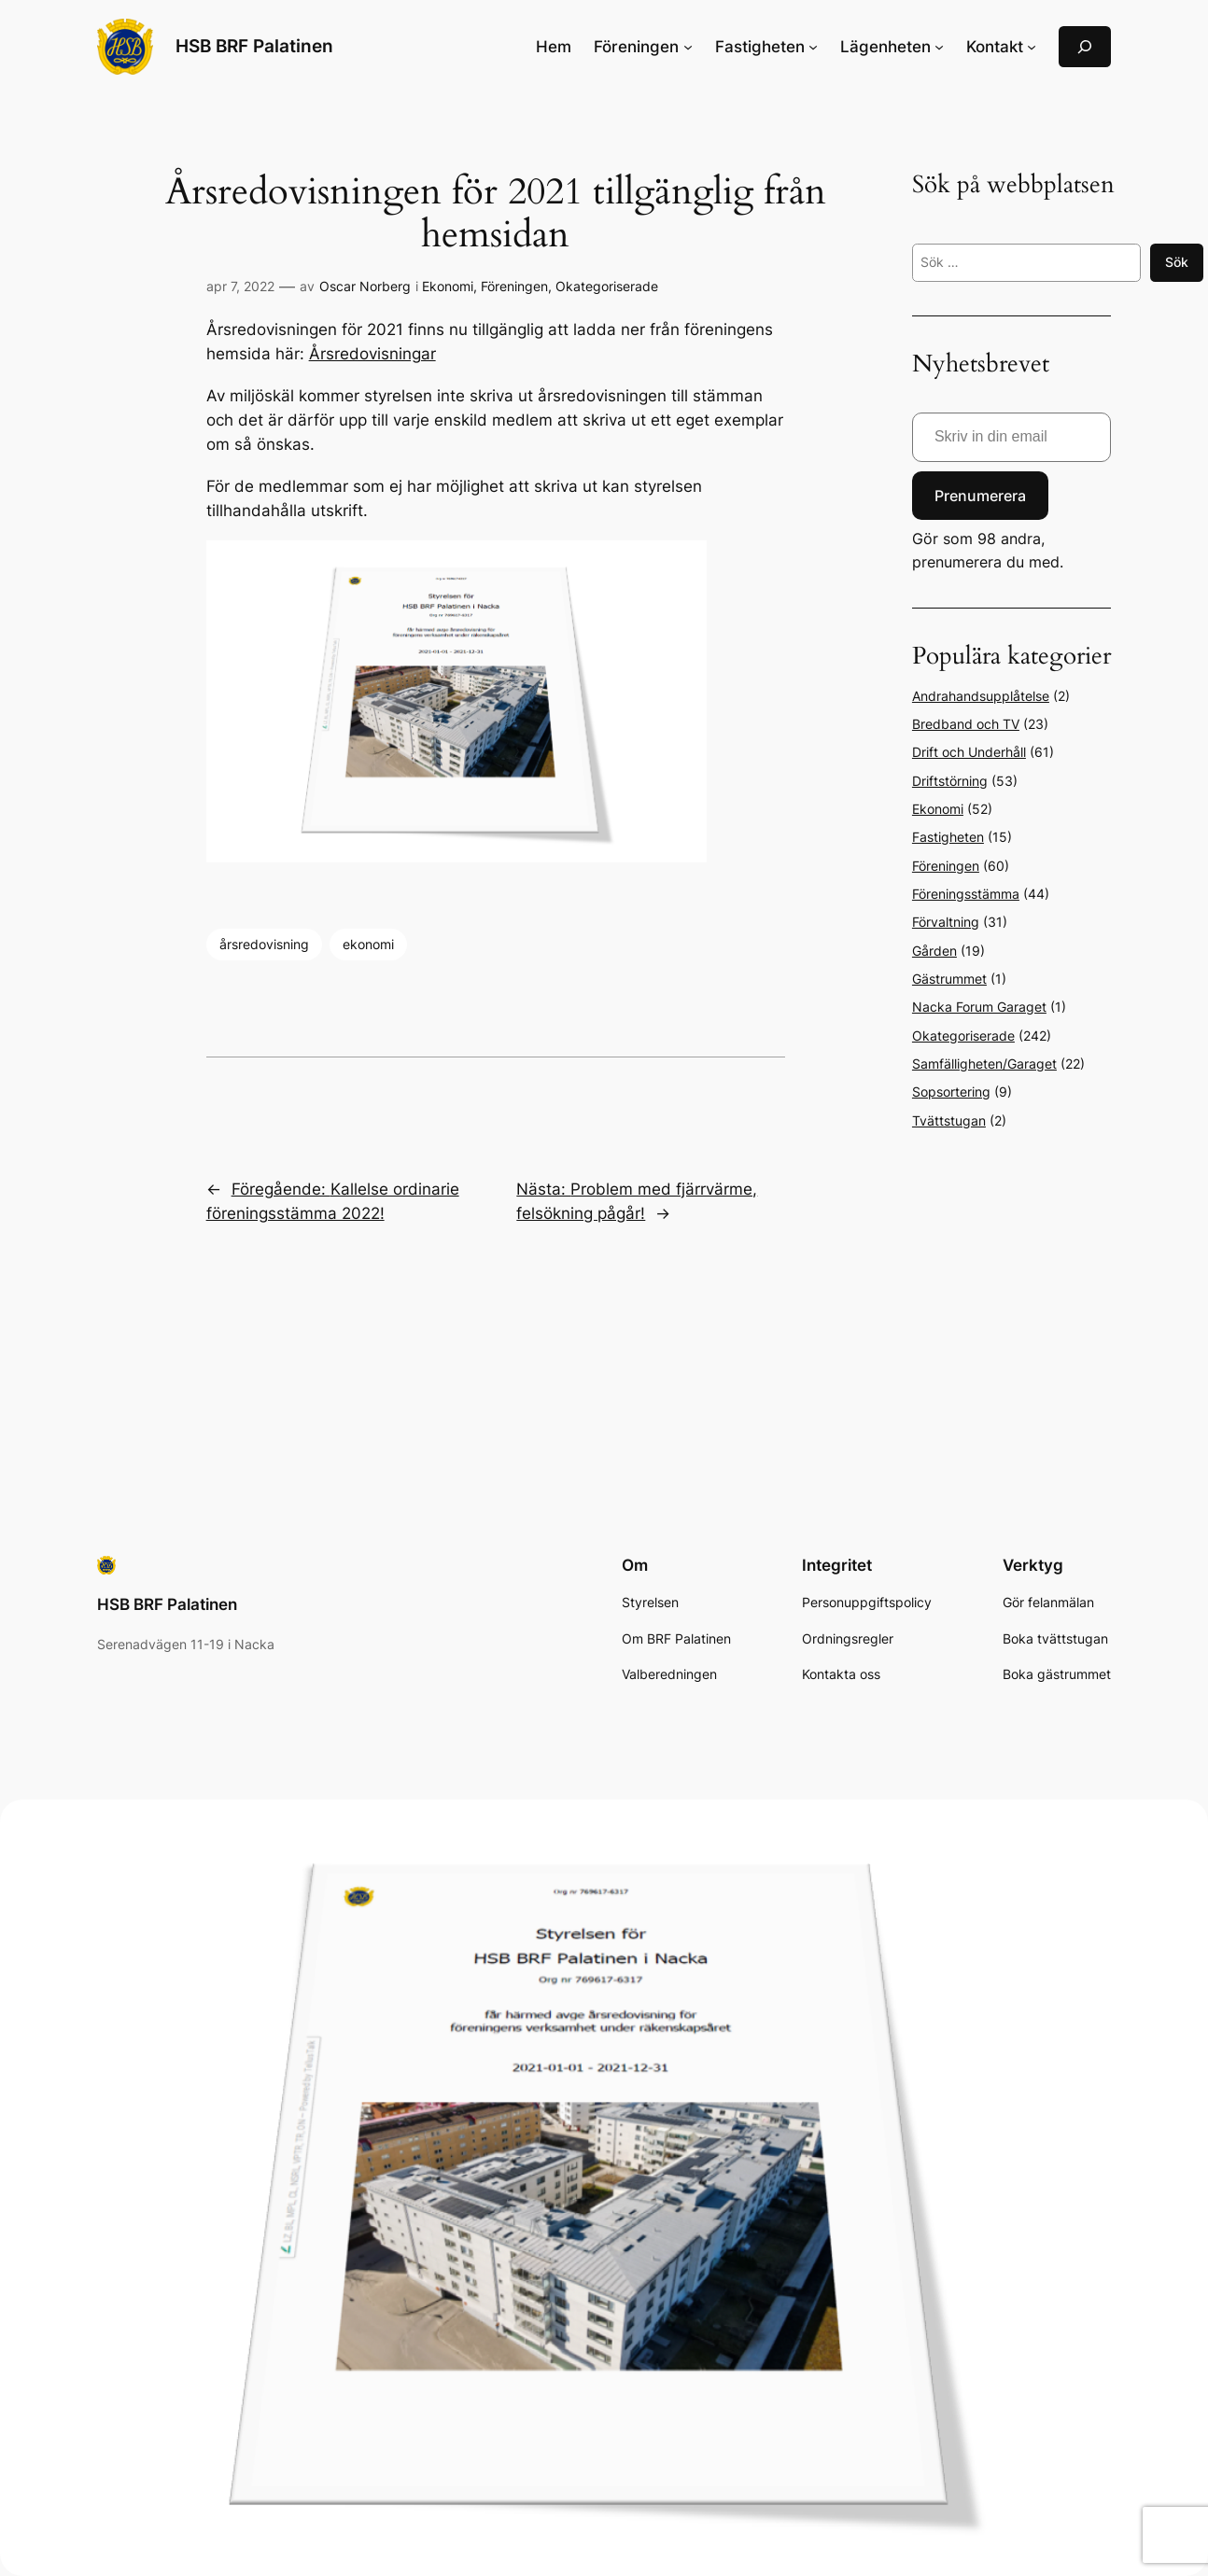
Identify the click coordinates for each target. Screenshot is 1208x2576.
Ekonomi (447, 286)
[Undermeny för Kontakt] (1031, 46)
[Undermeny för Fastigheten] (813, 46)
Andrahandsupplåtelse (980, 696)
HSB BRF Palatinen (254, 46)
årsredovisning (264, 944)
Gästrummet (949, 979)
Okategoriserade (606, 286)
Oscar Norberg (365, 286)
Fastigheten (948, 837)
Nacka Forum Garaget (979, 1007)
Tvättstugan (949, 1120)
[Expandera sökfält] (1085, 46)
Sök (1176, 262)
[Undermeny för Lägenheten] (939, 46)
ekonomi (368, 944)
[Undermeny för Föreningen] (688, 46)
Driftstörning (950, 781)
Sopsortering (951, 1091)
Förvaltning (945, 922)
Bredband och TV (965, 724)
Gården (934, 951)
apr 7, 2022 (240, 286)
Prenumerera (980, 495)
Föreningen (514, 286)
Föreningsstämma (965, 894)
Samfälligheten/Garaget (984, 1063)
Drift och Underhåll (969, 752)
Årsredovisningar (372, 353)
